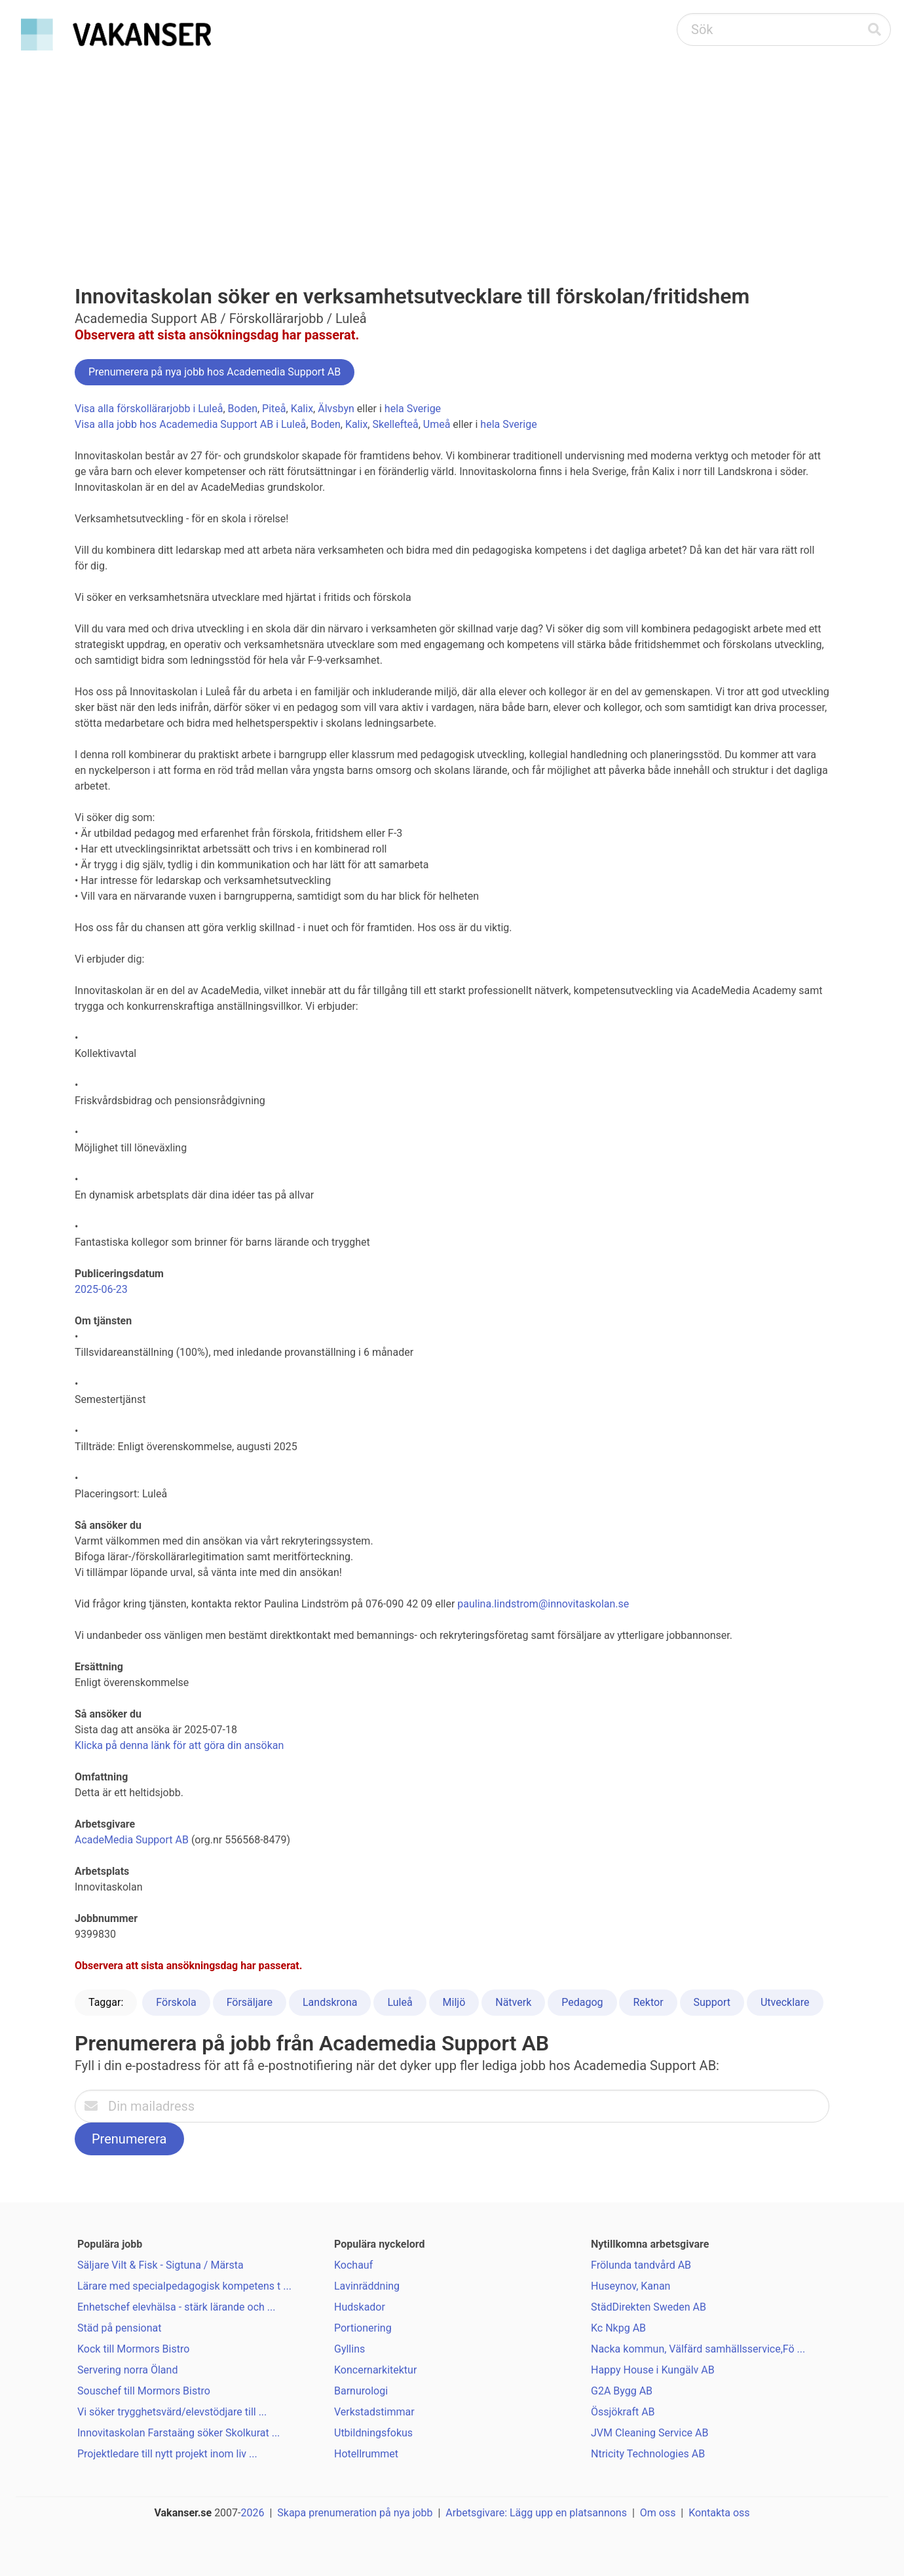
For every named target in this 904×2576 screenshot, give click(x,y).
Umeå (437, 424)
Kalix (302, 408)
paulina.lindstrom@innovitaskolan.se (543, 1604)
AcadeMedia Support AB (132, 1840)
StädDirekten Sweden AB (648, 2307)
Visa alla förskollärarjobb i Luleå (149, 408)
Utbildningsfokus (373, 2433)
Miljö (454, 2002)
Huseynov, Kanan (630, 2286)
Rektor (648, 2002)
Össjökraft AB (623, 2412)
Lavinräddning (367, 2286)
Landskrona (330, 2002)
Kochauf (353, 2265)
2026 (253, 2513)
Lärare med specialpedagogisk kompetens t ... (184, 2286)
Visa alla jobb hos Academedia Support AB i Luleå (190, 424)
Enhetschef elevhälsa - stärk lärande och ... (176, 2307)
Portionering (363, 2328)
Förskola (176, 2002)
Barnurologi (361, 2391)
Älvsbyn (336, 408)
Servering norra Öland (127, 2370)
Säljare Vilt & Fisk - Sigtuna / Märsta (160, 2265)
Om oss (658, 2513)
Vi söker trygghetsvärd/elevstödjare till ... (172, 2412)
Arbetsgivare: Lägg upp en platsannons (536, 2513)
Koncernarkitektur (375, 2370)
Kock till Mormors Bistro (133, 2349)
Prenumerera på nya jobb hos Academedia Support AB (214, 372)
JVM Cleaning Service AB (649, 2433)
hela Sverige (413, 408)
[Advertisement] (452, 154)
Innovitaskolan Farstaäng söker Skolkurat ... (178, 2433)
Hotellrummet (366, 2454)
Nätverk (513, 2002)
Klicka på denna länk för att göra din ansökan (179, 1745)
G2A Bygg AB (621, 2391)
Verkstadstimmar (374, 2412)
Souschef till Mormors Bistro (143, 2391)
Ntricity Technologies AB (648, 2454)
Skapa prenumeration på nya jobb (354, 2513)
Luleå (399, 2002)
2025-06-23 (101, 1289)
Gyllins (349, 2349)
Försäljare (250, 2002)
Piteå (274, 408)
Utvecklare (785, 2002)
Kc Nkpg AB (618, 2328)
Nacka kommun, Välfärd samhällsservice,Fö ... (698, 2349)
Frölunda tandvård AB (641, 2265)
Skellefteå (395, 424)
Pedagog (582, 2002)
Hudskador (359, 2307)
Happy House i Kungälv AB (653, 2370)
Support (712, 2002)
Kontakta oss (718, 2513)
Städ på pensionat (119, 2328)
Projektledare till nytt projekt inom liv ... (167, 2454)
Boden (242, 408)
